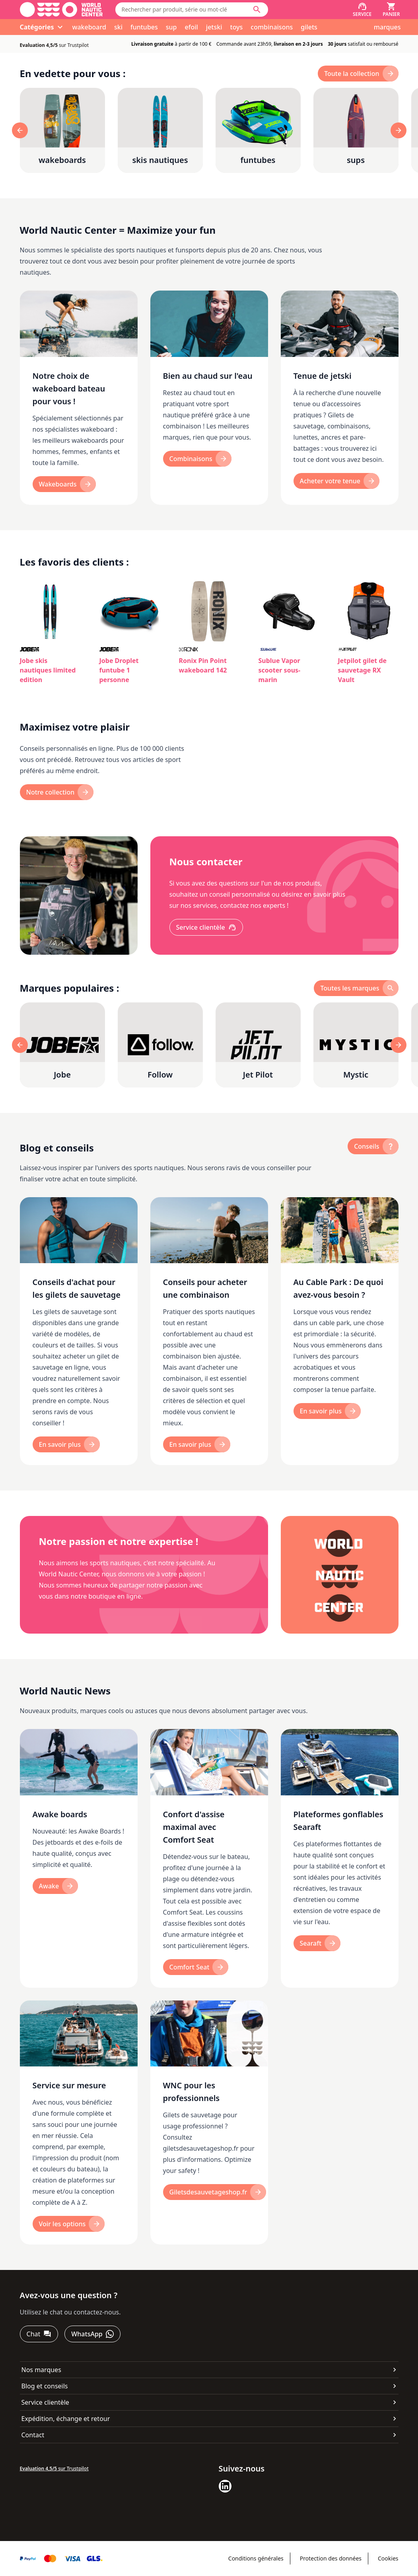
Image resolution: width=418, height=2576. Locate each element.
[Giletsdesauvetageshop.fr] (214, 2192)
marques (387, 27)
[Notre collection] (57, 792)
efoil (191, 27)
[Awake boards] (79, 1858)
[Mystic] (356, 1044)
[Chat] (39, 2334)
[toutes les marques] (356, 988)
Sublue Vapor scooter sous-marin (280, 670)
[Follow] (160, 1044)
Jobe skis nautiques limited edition (48, 670)
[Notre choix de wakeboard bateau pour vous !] (79, 398)
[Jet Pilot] (258, 1044)
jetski (214, 27)
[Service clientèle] (206, 927)
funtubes (144, 27)
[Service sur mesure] (79, 2122)
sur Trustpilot (54, 45)
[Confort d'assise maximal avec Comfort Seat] (209, 1858)
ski (118, 27)
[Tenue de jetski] (340, 398)
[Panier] (391, 9)
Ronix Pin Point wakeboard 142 (203, 665)
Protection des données (331, 2558)
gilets (309, 27)
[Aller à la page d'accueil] (61, 9)
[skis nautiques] (160, 130)
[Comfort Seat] (196, 1967)
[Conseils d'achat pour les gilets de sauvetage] (79, 1331)
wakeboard (89, 27)
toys (236, 27)
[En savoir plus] (66, 1444)
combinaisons (272, 27)
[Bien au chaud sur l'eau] (209, 398)
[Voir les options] (69, 2224)
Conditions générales (256, 2558)
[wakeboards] (62, 130)
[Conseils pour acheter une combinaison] (209, 1331)
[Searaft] (317, 1943)
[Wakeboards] (64, 484)
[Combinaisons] (197, 459)
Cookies (388, 2558)
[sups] (356, 130)
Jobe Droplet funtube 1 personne (119, 670)
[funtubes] (258, 130)
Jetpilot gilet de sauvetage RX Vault (362, 670)
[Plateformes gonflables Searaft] (340, 1858)
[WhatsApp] (92, 2334)
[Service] (362, 9)
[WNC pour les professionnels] (209, 2122)
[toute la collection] (358, 73)
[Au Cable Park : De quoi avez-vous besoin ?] (340, 1331)
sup (171, 27)
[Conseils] (373, 1146)
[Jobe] (62, 1044)
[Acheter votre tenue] (337, 481)
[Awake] (55, 1886)
